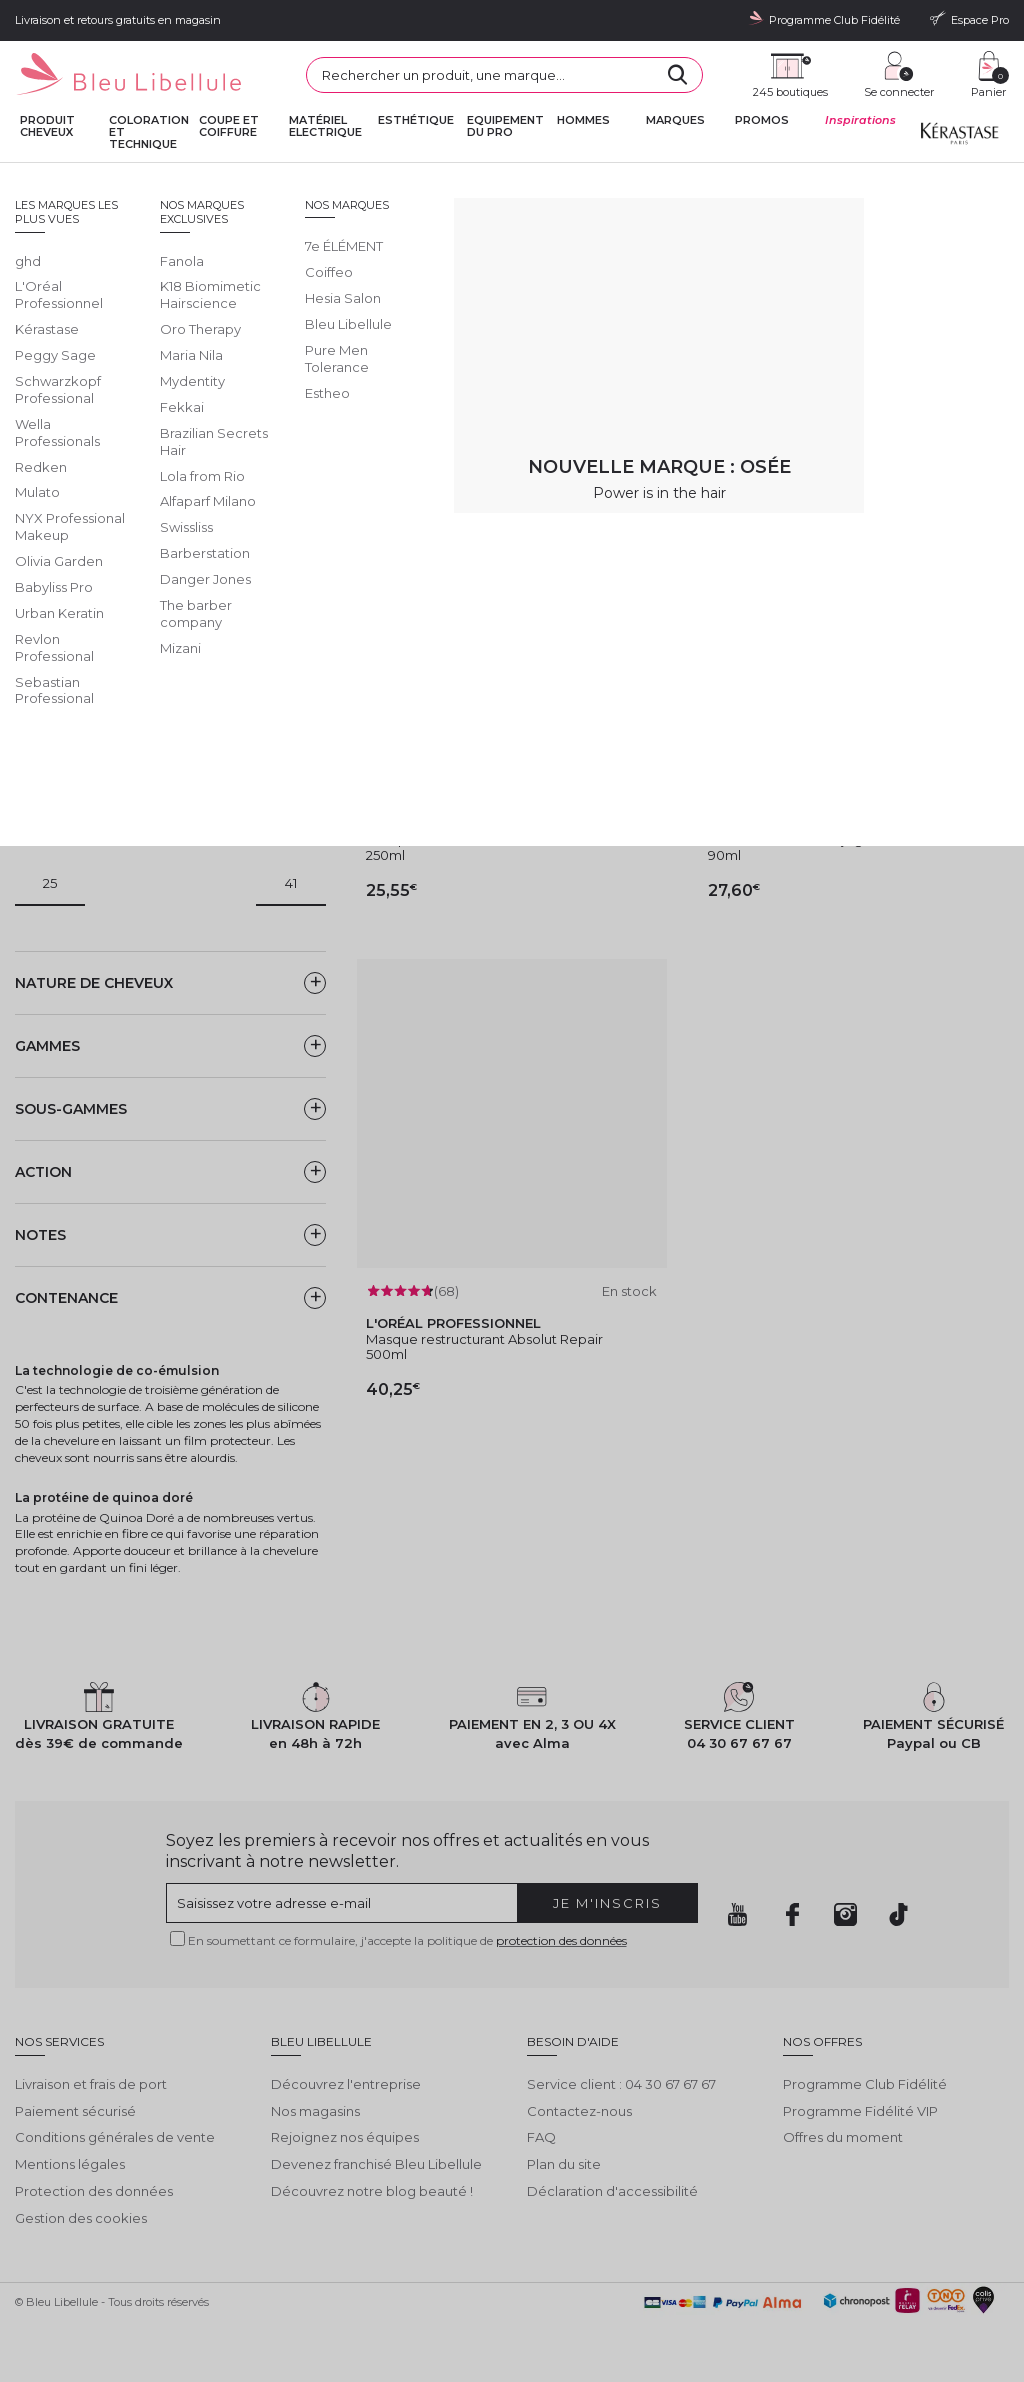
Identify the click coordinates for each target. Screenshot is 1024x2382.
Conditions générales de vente (115, 2137)
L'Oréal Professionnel (339, 180)
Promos (762, 120)
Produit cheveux (47, 126)
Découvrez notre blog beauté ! (372, 2191)
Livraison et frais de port (91, 2084)
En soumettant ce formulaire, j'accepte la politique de (407, 1940)
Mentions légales (70, 2164)
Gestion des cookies (81, 2218)
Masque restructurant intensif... (464, 839)
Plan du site (564, 2164)
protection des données (561, 1940)
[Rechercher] (677, 75)
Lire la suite (51, 354)
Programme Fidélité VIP (860, 2111)
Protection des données (94, 2191)
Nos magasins (315, 2111)
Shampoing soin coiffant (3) (123, 729)
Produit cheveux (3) (98, 700)
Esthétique (416, 120)
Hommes (583, 120)
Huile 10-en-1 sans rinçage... (794, 839)
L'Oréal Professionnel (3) (113, 530)
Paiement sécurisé (75, 2111)
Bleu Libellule (123, 180)
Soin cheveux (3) (88, 758)
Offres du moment (843, 2137)
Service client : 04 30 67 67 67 (621, 2084)
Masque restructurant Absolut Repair (484, 1339)
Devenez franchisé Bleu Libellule (376, 2164)
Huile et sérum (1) (89, 642)
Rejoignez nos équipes (345, 2137)
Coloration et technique (149, 132)
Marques (675, 120)
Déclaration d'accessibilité (612, 2191)
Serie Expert (436, 180)
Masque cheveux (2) (99, 671)
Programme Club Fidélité (865, 2084)
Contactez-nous (579, 2111)
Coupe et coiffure (229, 126)
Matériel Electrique (325, 126)
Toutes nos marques (221, 180)
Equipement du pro (505, 126)
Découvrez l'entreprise (346, 2084)
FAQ (541, 2137)
